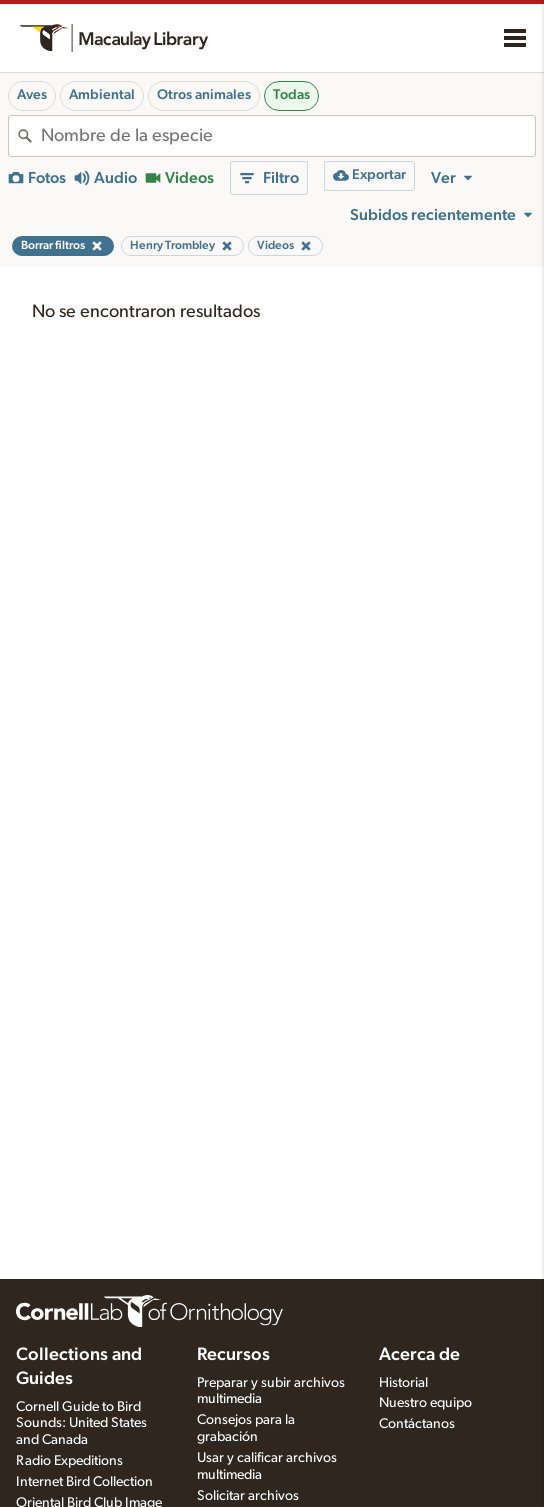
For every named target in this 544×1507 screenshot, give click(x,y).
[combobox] (288, 136)
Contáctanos (417, 1424)
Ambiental (102, 95)
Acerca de (419, 1355)
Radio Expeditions (69, 1461)
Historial (403, 1383)
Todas (291, 95)
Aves (32, 95)
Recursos (233, 1355)
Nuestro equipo (425, 1403)
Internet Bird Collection (84, 1482)
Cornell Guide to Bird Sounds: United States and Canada (81, 1424)
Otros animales (204, 95)
